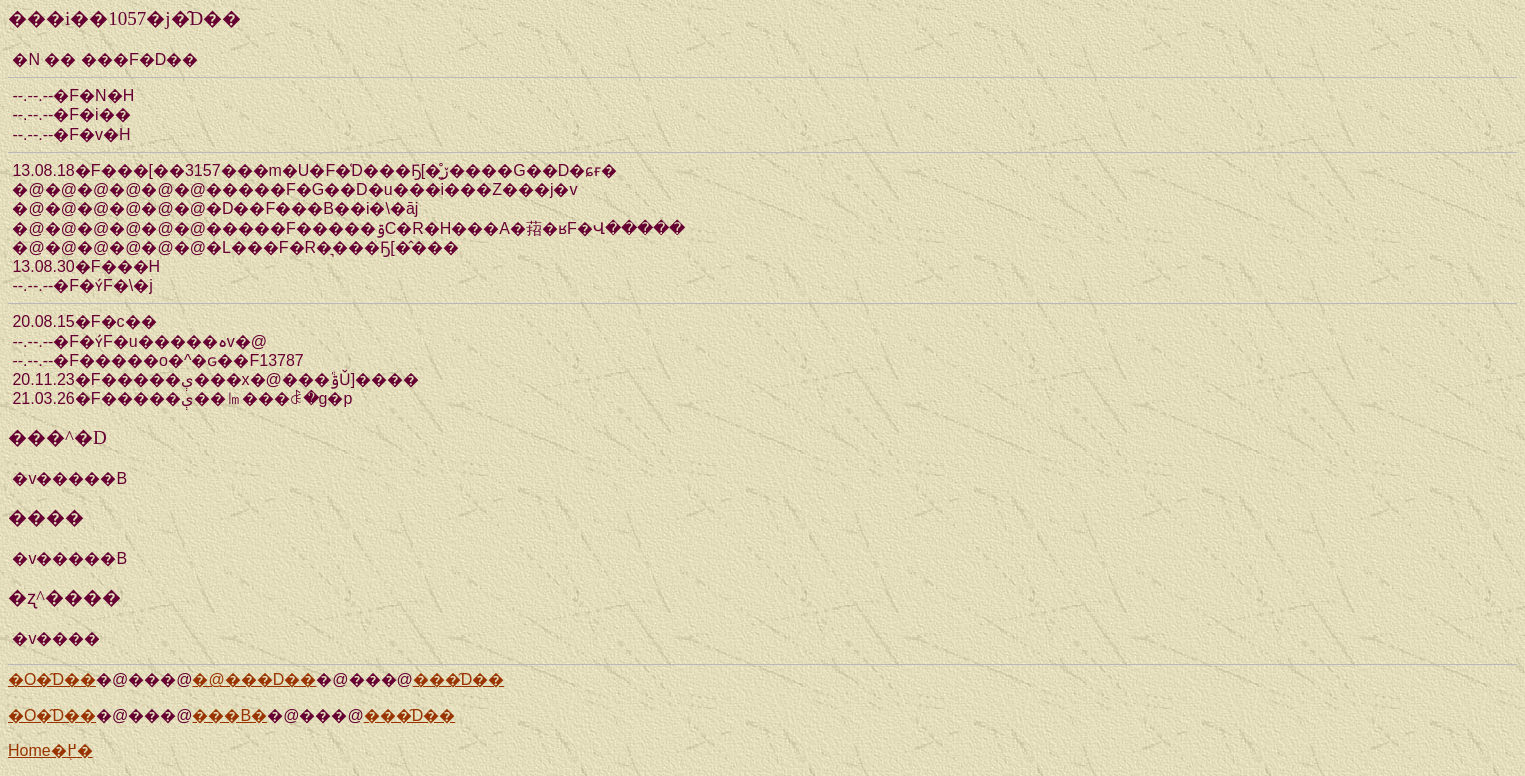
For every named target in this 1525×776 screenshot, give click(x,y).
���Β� (229, 715)
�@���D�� (254, 679)
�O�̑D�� (52, 679)
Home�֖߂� (50, 750)
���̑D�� (459, 679)
